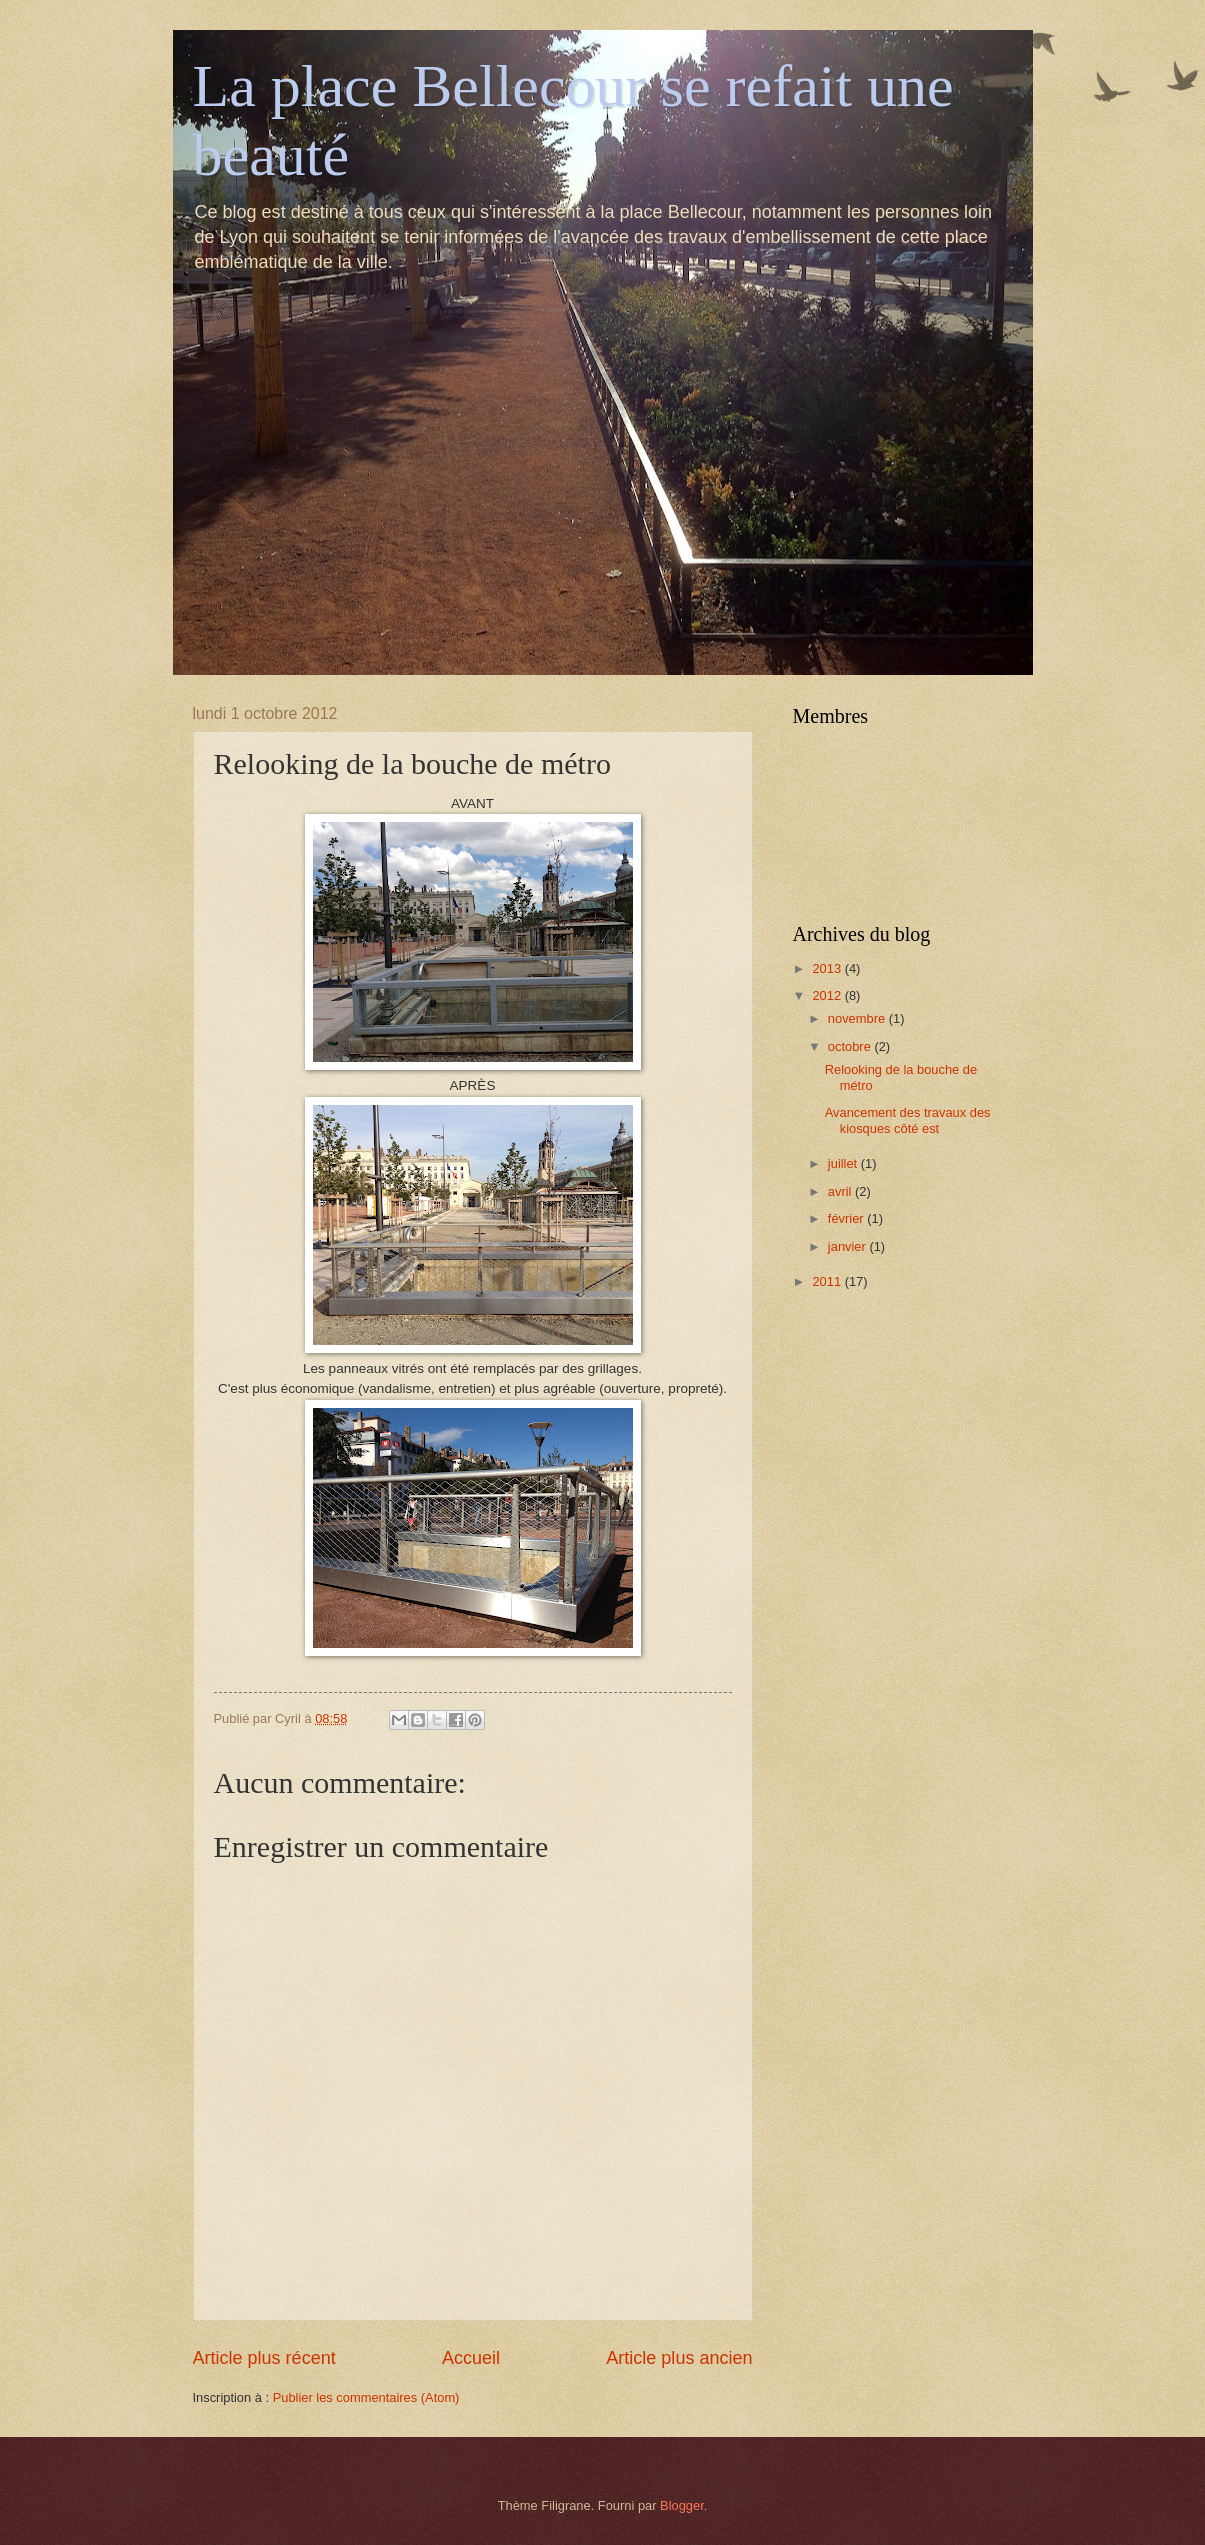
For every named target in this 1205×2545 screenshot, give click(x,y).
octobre (851, 1046)
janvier (849, 1246)
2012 (828, 995)
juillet (844, 1163)
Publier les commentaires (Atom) (366, 2397)
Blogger (682, 2505)
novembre (858, 1018)
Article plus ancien (679, 2358)
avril (841, 1191)
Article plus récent (264, 2358)
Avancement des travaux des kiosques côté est (908, 1120)
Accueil (471, 2358)
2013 (828, 968)
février (847, 1218)
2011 (828, 1281)
